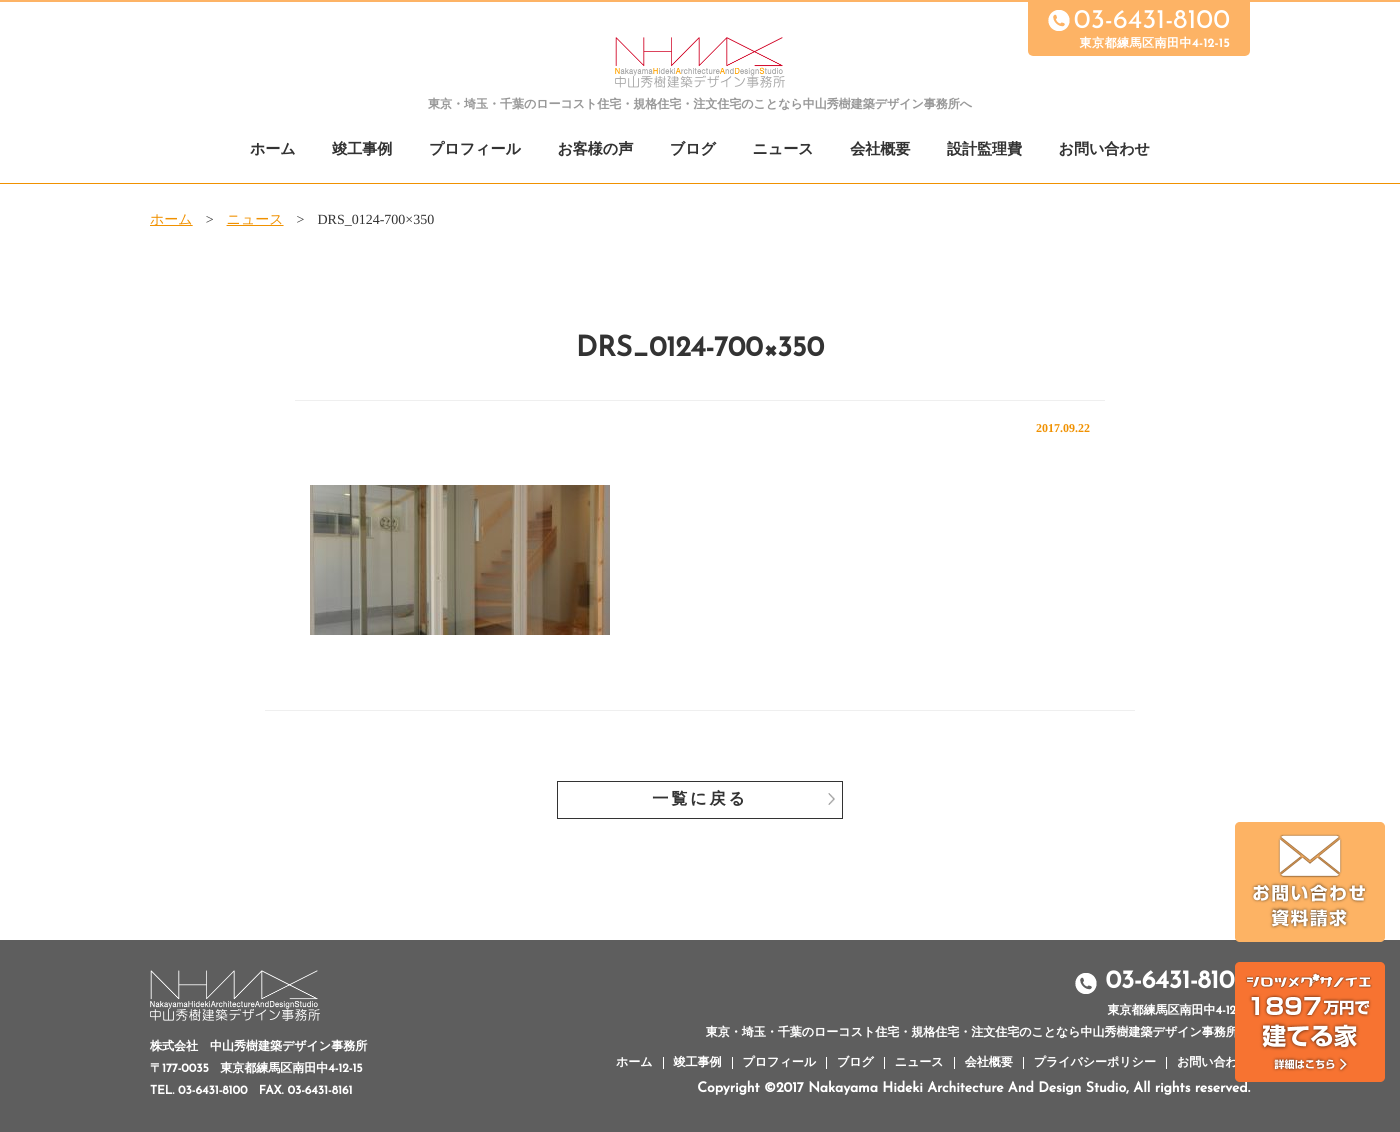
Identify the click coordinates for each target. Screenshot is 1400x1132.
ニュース (783, 150)
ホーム (273, 150)
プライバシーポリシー (1095, 1063)
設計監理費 (984, 150)
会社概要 (880, 150)
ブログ (693, 150)
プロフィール (475, 150)
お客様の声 (595, 150)
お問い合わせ (1104, 150)
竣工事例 (362, 150)
